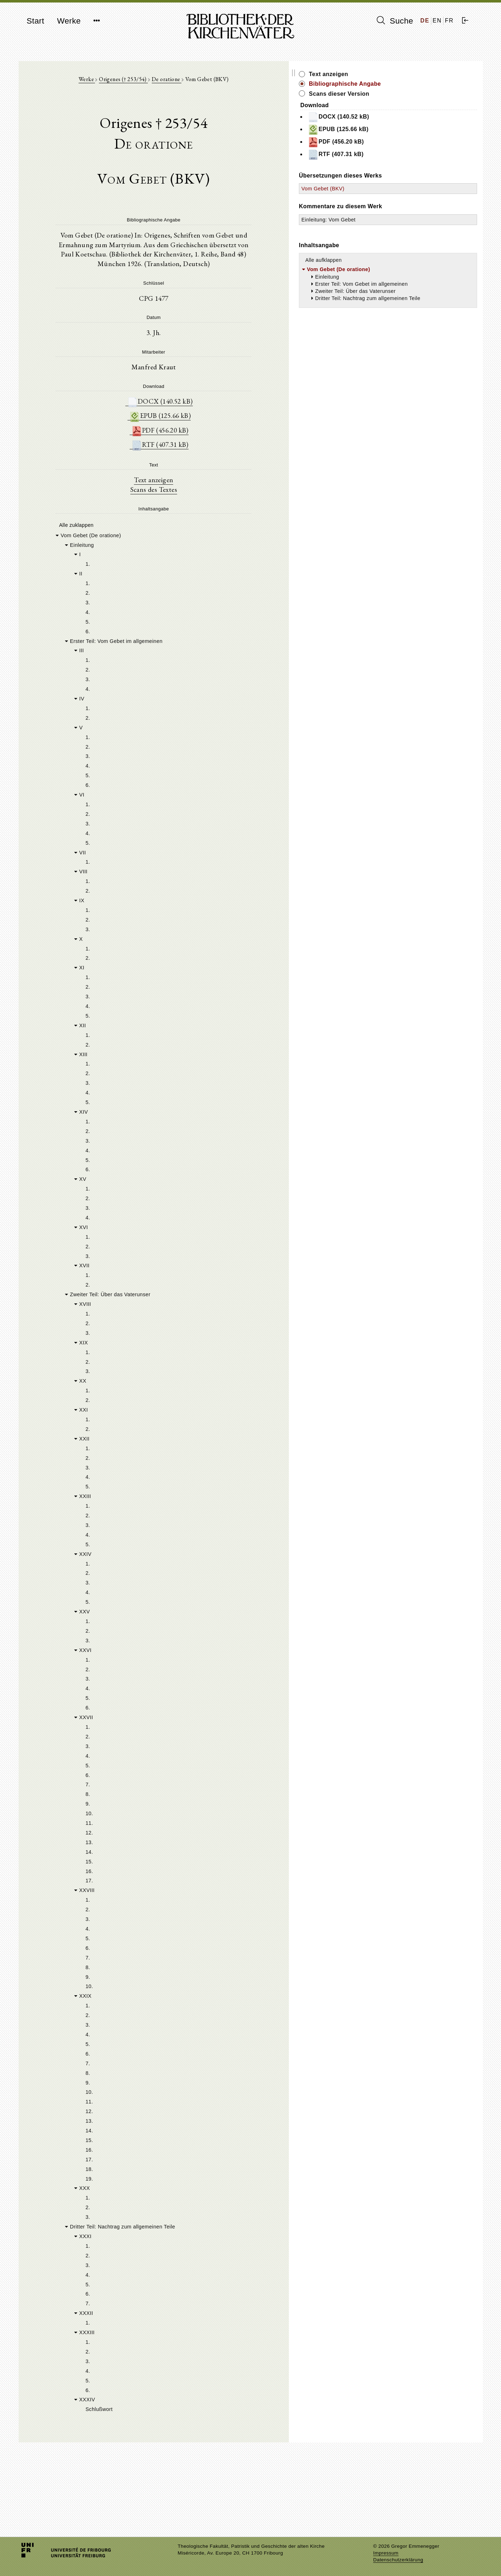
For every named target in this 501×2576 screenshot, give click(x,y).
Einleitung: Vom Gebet (407, 220)
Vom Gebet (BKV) (401, 188)
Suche (395, 20)
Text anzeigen (192, 479)
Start (35, 20)
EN (437, 21)
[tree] (192, 1510)
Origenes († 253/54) (162, 82)
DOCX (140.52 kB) (198, 398)
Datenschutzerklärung (398, 2559)
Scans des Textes (192, 489)
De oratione (205, 82)
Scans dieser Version (417, 94)
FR (449, 21)
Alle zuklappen (74, 525)
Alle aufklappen (402, 260)
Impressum (386, 2553)
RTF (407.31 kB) (199, 443)
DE (424, 21)
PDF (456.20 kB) (199, 428)
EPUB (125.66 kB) (198, 413)
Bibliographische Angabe (423, 84)
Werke (69, 20)
